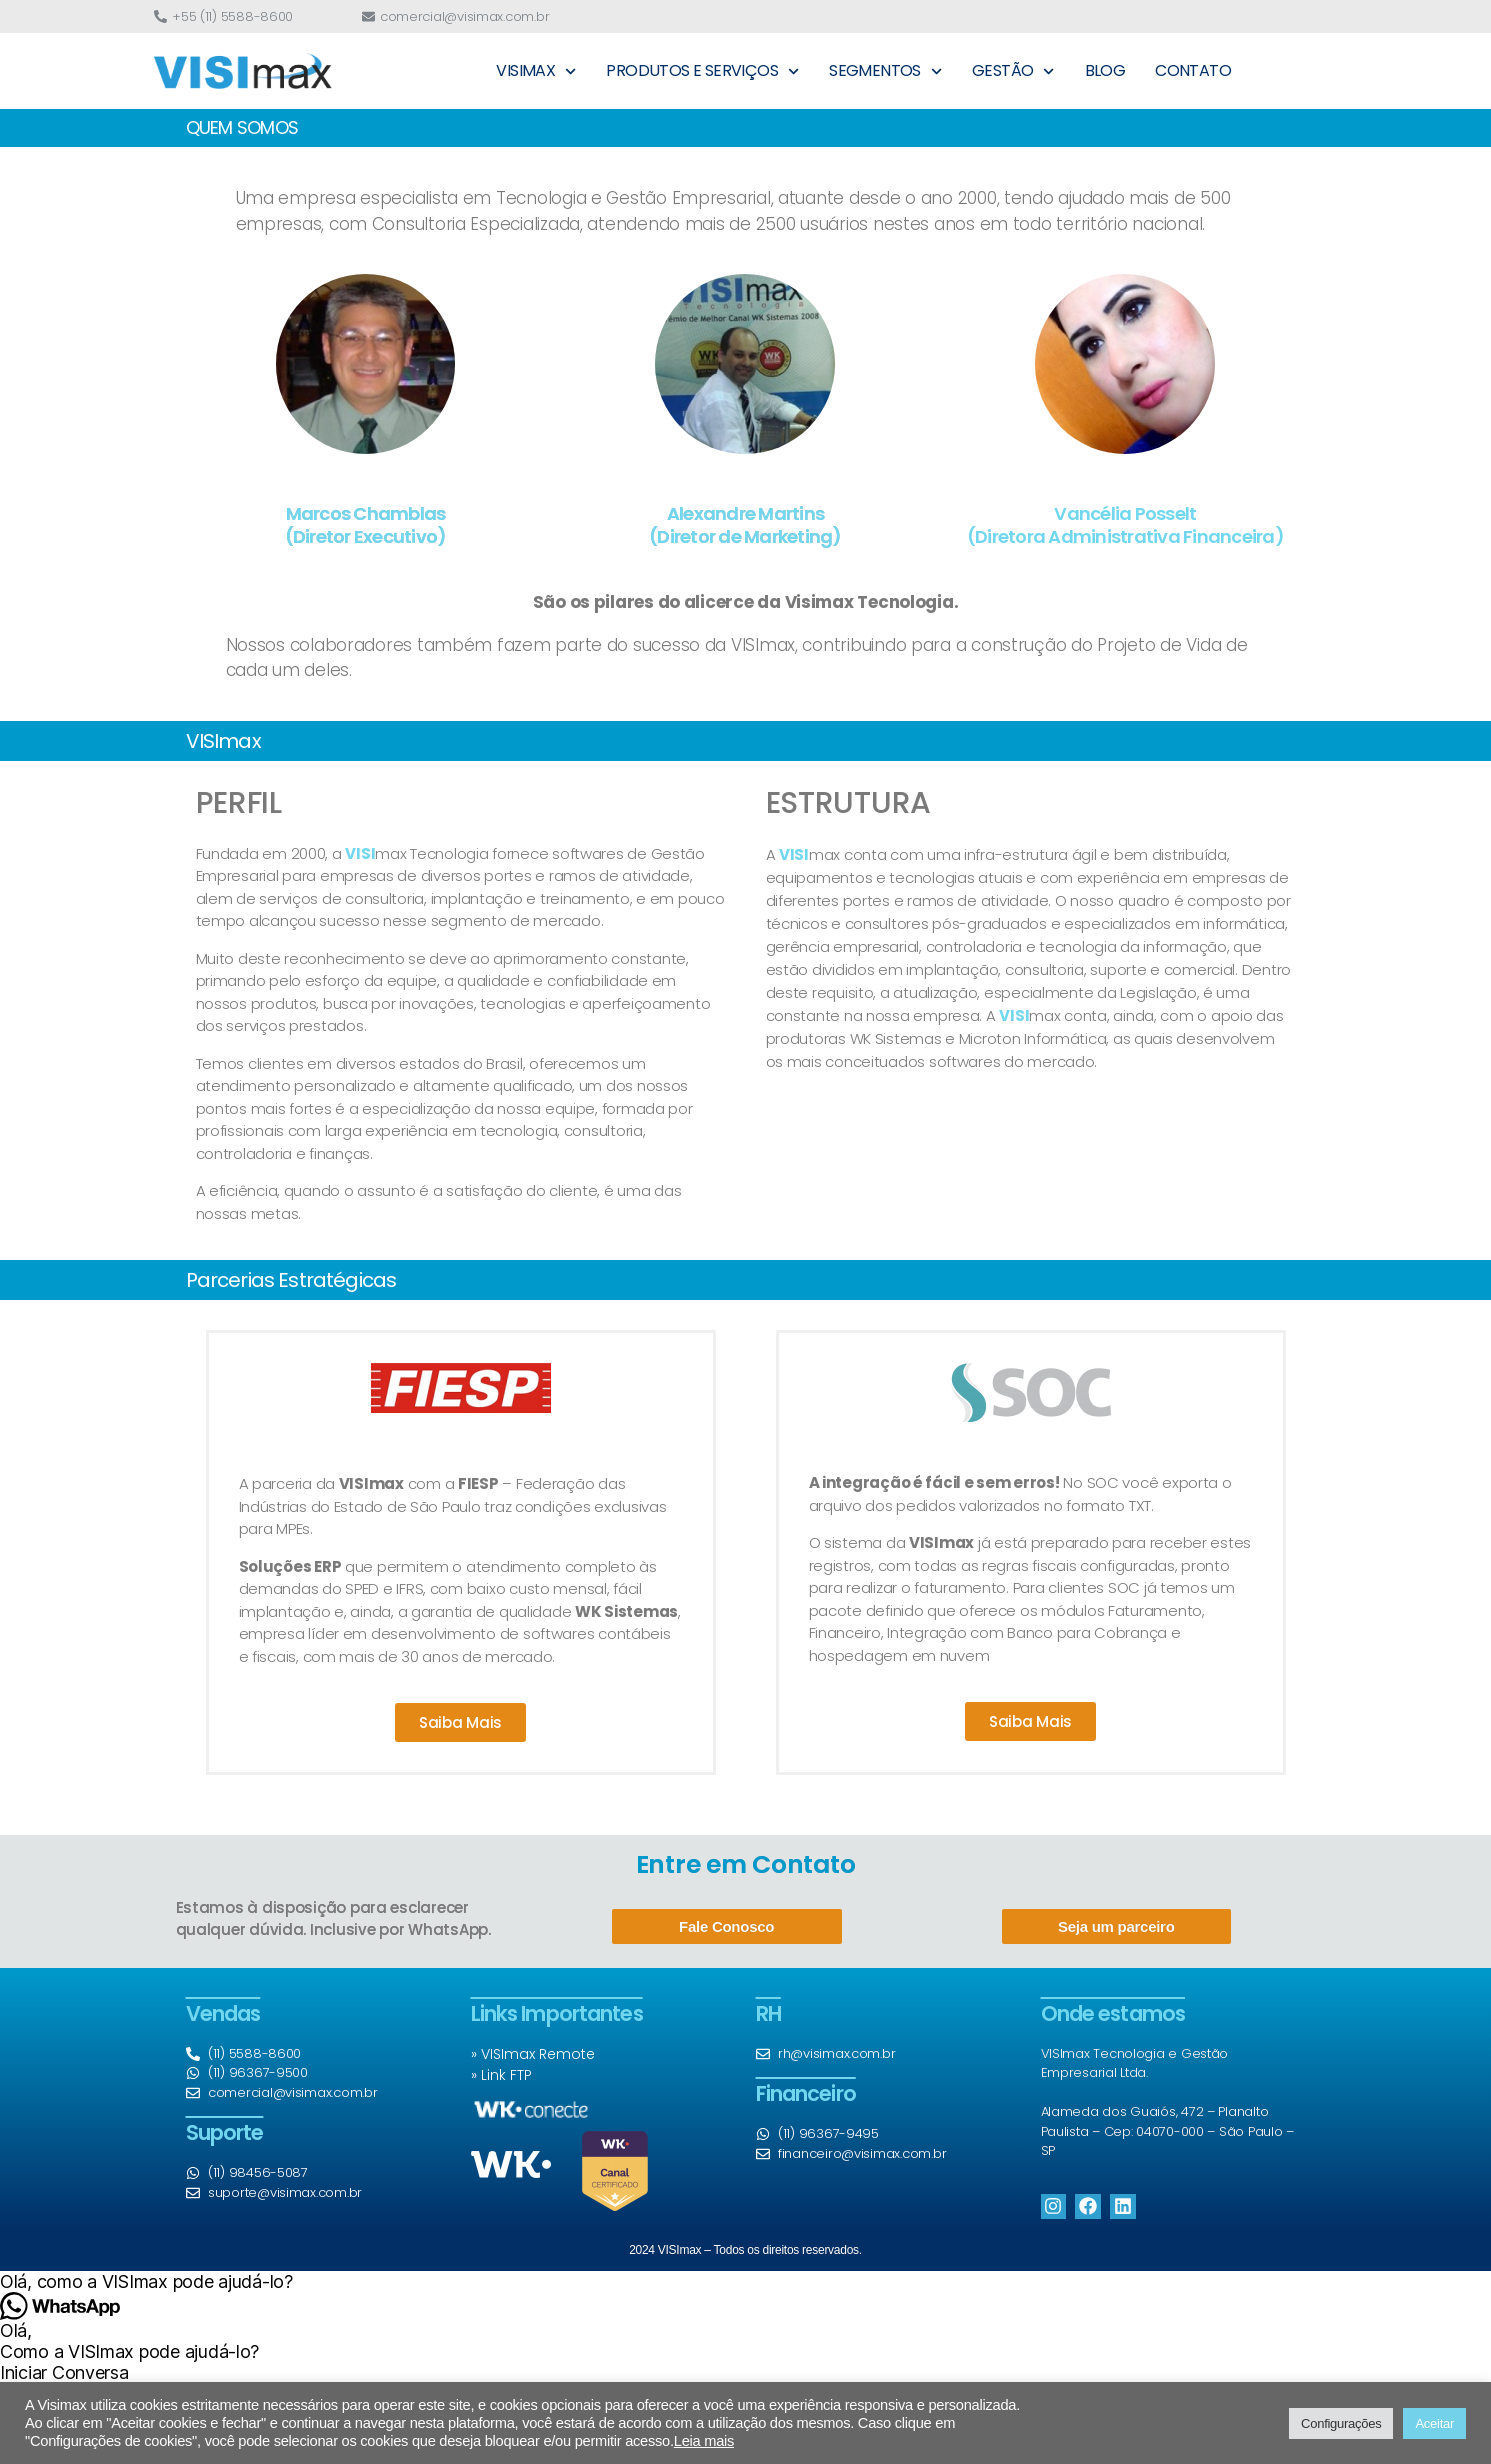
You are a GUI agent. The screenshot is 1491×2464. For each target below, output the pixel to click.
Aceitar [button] (1434, 2423)
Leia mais (704, 2441)
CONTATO (1193, 70)
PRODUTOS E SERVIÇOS (702, 71)
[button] (745, 2281)
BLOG (1105, 70)
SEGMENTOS (885, 71)
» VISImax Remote (533, 2054)
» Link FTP (501, 2075)
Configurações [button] (1341, 2423)
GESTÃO (1013, 71)
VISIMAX (536, 71)
